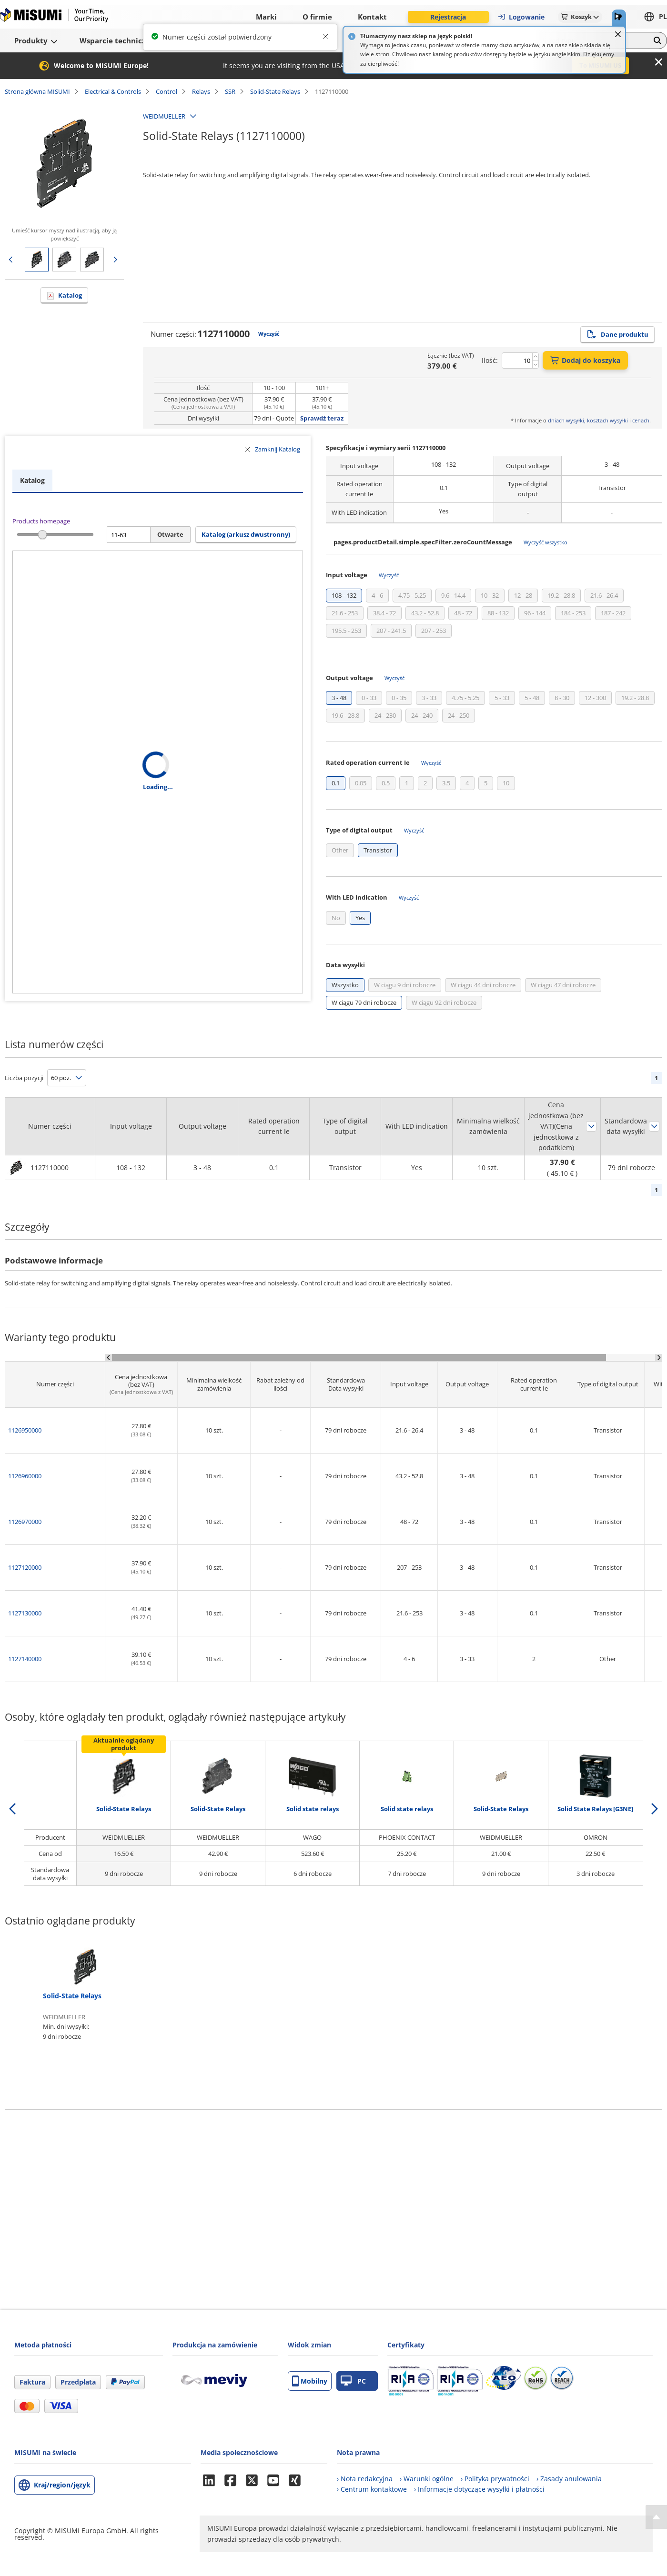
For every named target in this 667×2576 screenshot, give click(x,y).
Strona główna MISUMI (37, 91)
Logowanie (521, 16)
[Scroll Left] (108, 1357)
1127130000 (24, 1613)
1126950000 (24, 1430)
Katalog (70, 295)
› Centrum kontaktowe (372, 2489)
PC (353, 2381)
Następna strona (115, 259)
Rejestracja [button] (448, 16)
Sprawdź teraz (322, 418)
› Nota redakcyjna (365, 2478)
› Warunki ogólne (427, 2478)
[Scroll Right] (658, 1357)
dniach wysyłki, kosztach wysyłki (588, 420)
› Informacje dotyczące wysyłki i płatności (479, 2489)
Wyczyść (269, 333)
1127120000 (24, 1567)
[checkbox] (344, 595)
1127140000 (24, 1658)
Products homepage (41, 521)
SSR (230, 91)
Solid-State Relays (275, 91)
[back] (12, 1808)
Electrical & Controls (113, 91)
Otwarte (170, 534)
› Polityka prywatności (495, 2478)
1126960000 (24, 1476)
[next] (654, 1808)
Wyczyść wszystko (545, 542)
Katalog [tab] (32, 480)
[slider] (42, 534)
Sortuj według (591, 1126)
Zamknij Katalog (277, 449)
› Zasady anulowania (569, 2478)
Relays (201, 91)
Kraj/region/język (62, 2484)
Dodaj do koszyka (585, 360)
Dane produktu (617, 334)
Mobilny (309, 2381)
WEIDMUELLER (164, 116)
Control (166, 91)
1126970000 (24, 1521)
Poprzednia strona (10, 259)
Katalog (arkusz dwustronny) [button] (246, 534)
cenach (640, 420)
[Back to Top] (656, 2517)
